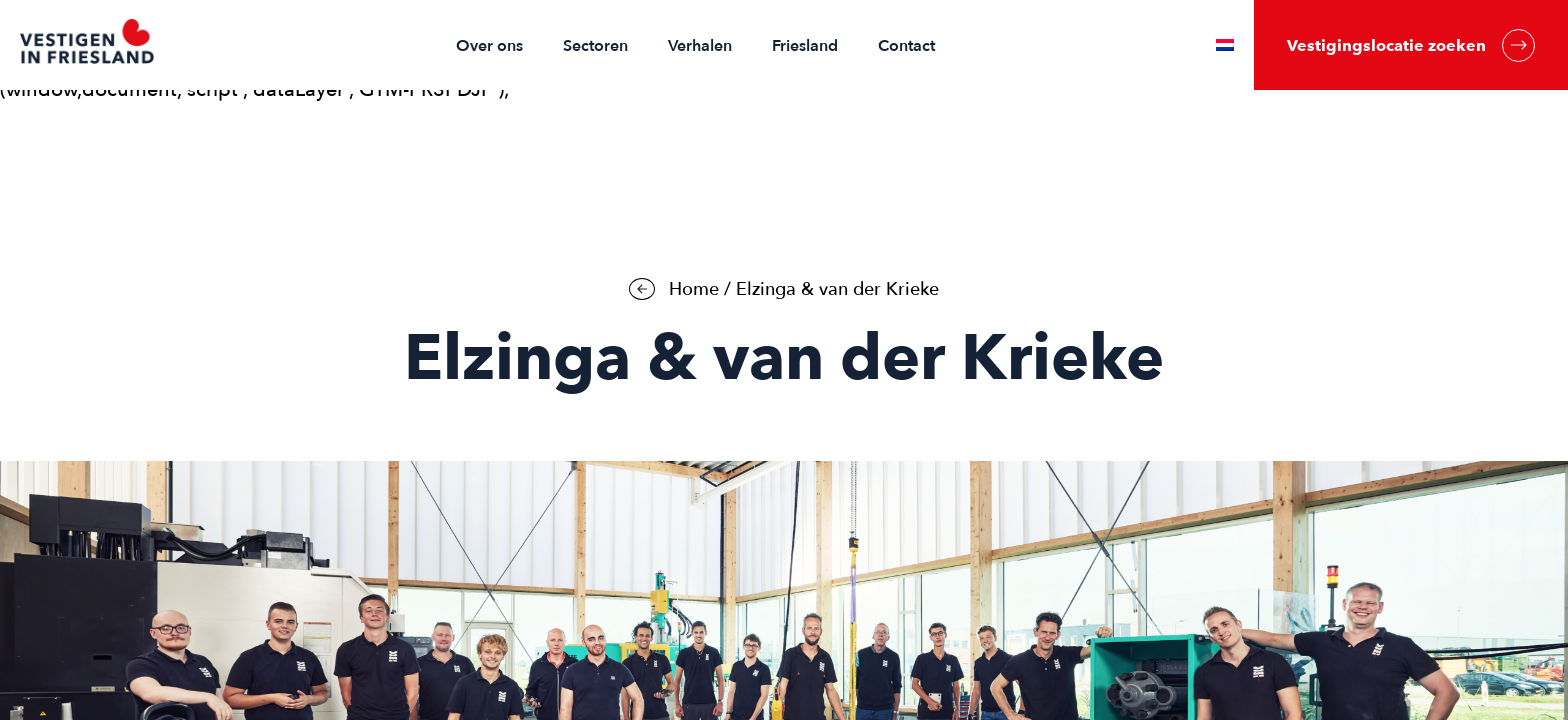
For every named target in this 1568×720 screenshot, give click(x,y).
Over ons (489, 46)
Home (694, 289)
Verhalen (700, 46)
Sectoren (595, 46)
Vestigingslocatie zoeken (1411, 45)
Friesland (805, 46)
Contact (906, 46)
